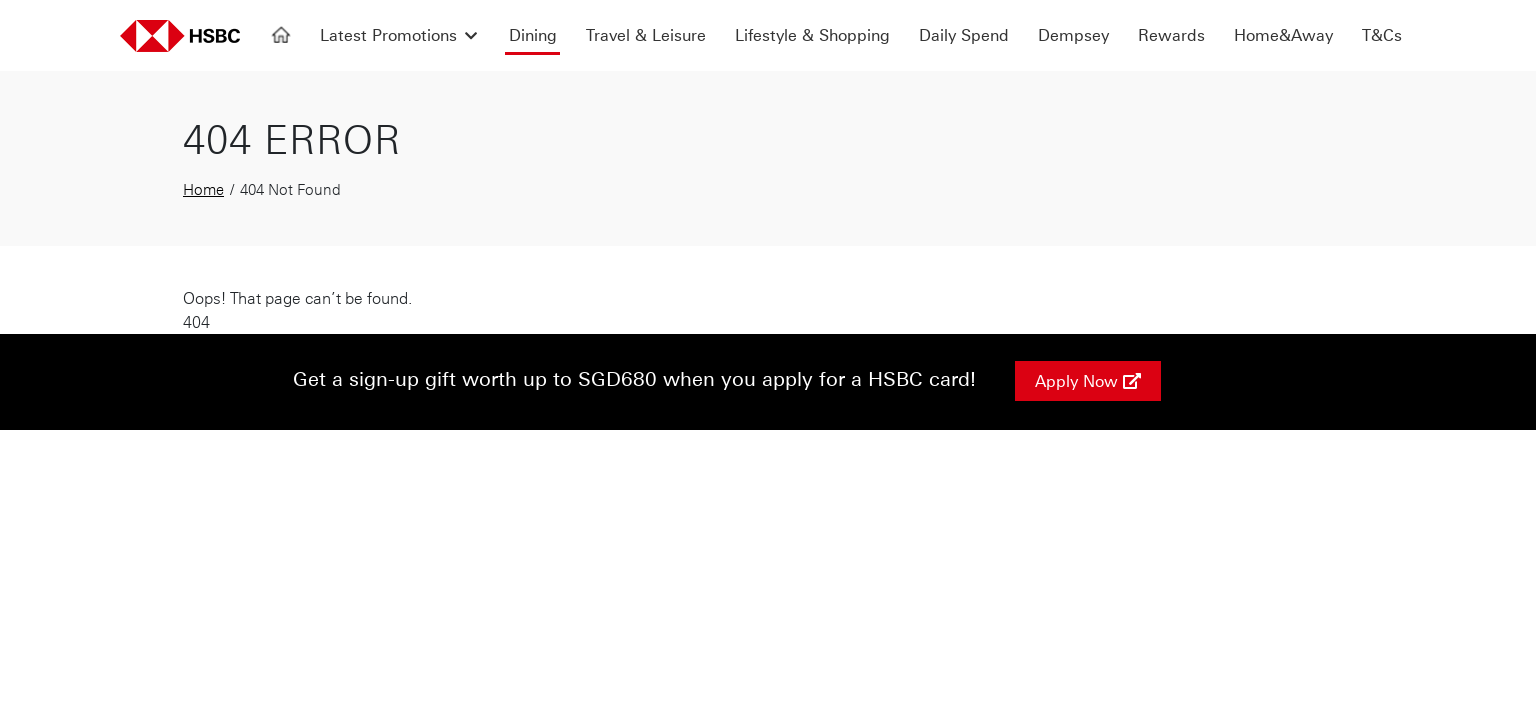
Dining (533, 35)
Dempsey (1073, 35)
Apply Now (1088, 381)
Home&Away (1283, 35)
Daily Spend (964, 35)
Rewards (1171, 35)
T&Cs (1382, 35)
